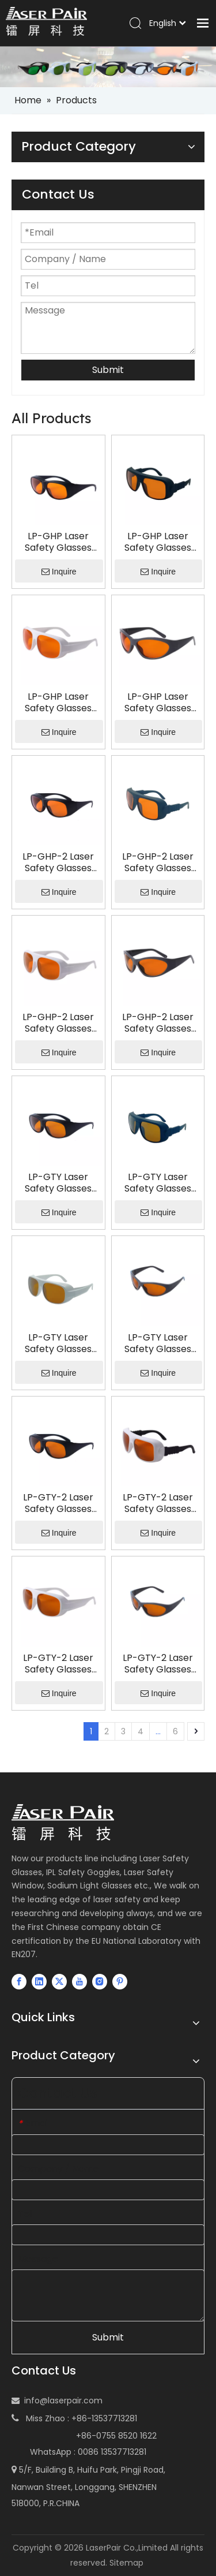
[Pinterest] (119, 1981)
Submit (108, 369)
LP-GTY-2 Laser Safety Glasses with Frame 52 (58, 1663)
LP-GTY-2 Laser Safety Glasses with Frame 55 (158, 1663)
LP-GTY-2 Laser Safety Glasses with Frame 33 (58, 1503)
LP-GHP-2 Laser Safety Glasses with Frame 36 (158, 862)
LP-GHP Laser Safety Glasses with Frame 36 (157, 542)
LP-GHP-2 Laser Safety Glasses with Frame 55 (158, 1023)
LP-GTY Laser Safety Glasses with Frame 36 (157, 1182)
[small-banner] (108, 67)
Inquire (59, 571)
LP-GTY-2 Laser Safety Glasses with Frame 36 (158, 1503)
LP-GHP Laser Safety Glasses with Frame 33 (58, 542)
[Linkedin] (39, 1981)
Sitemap (126, 2562)
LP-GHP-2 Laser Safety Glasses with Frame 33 (58, 862)
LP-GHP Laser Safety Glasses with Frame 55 (157, 702)
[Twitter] (59, 1981)
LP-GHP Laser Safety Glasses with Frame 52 (58, 702)
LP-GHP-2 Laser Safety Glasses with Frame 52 (58, 1023)
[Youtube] (79, 1981)
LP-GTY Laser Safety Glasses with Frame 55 (157, 1343)
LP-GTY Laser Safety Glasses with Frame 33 (58, 1182)
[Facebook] (19, 1981)
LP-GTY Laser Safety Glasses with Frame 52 (58, 1343)
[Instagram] (99, 1981)
